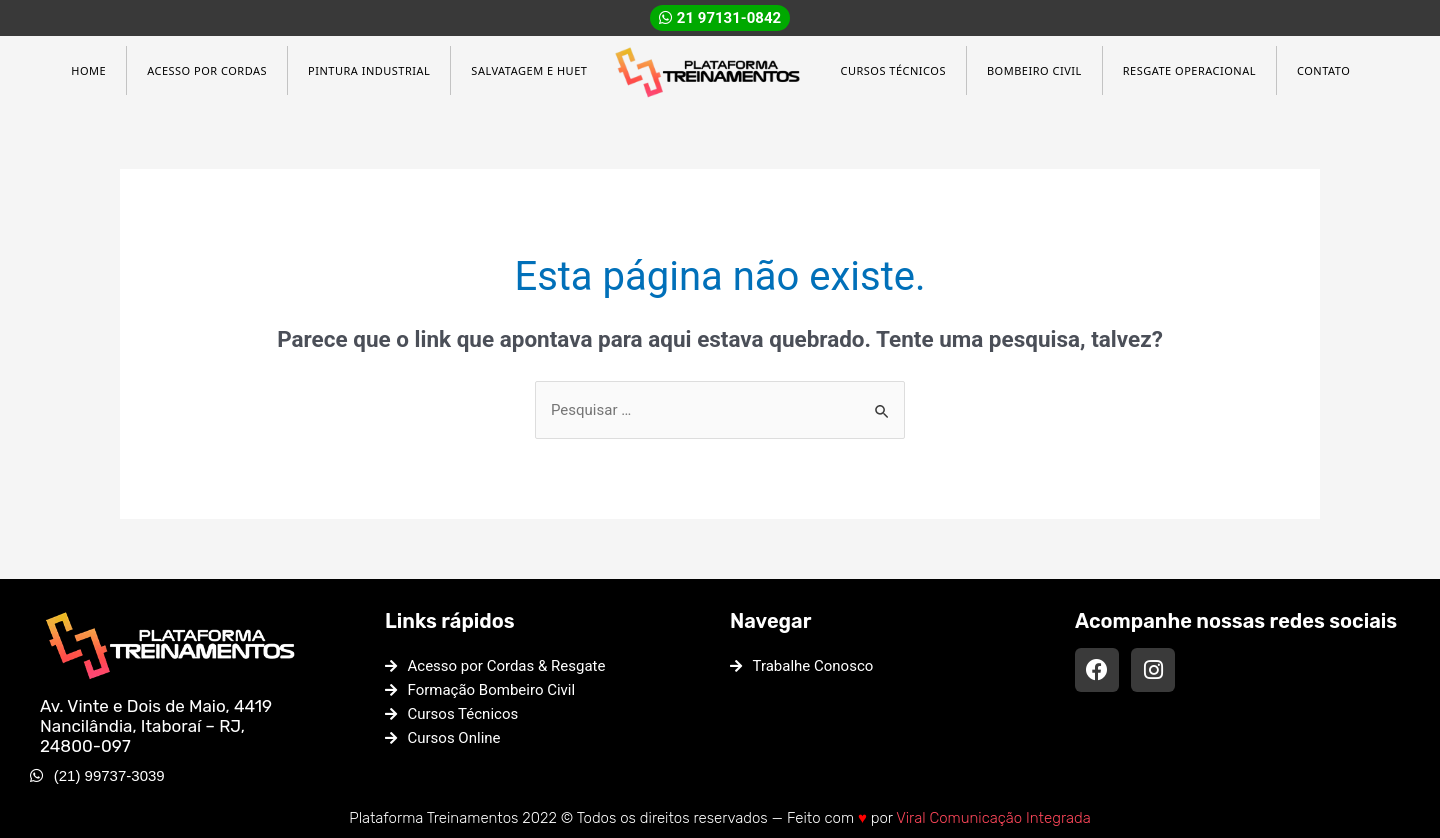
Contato (1323, 70)
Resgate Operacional (1189, 70)
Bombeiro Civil (1034, 70)
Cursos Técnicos (893, 70)
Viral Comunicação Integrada (993, 818)
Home (88, 70)
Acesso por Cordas (207, 70)
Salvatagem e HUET (529, 70)
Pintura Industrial (369, 70)
